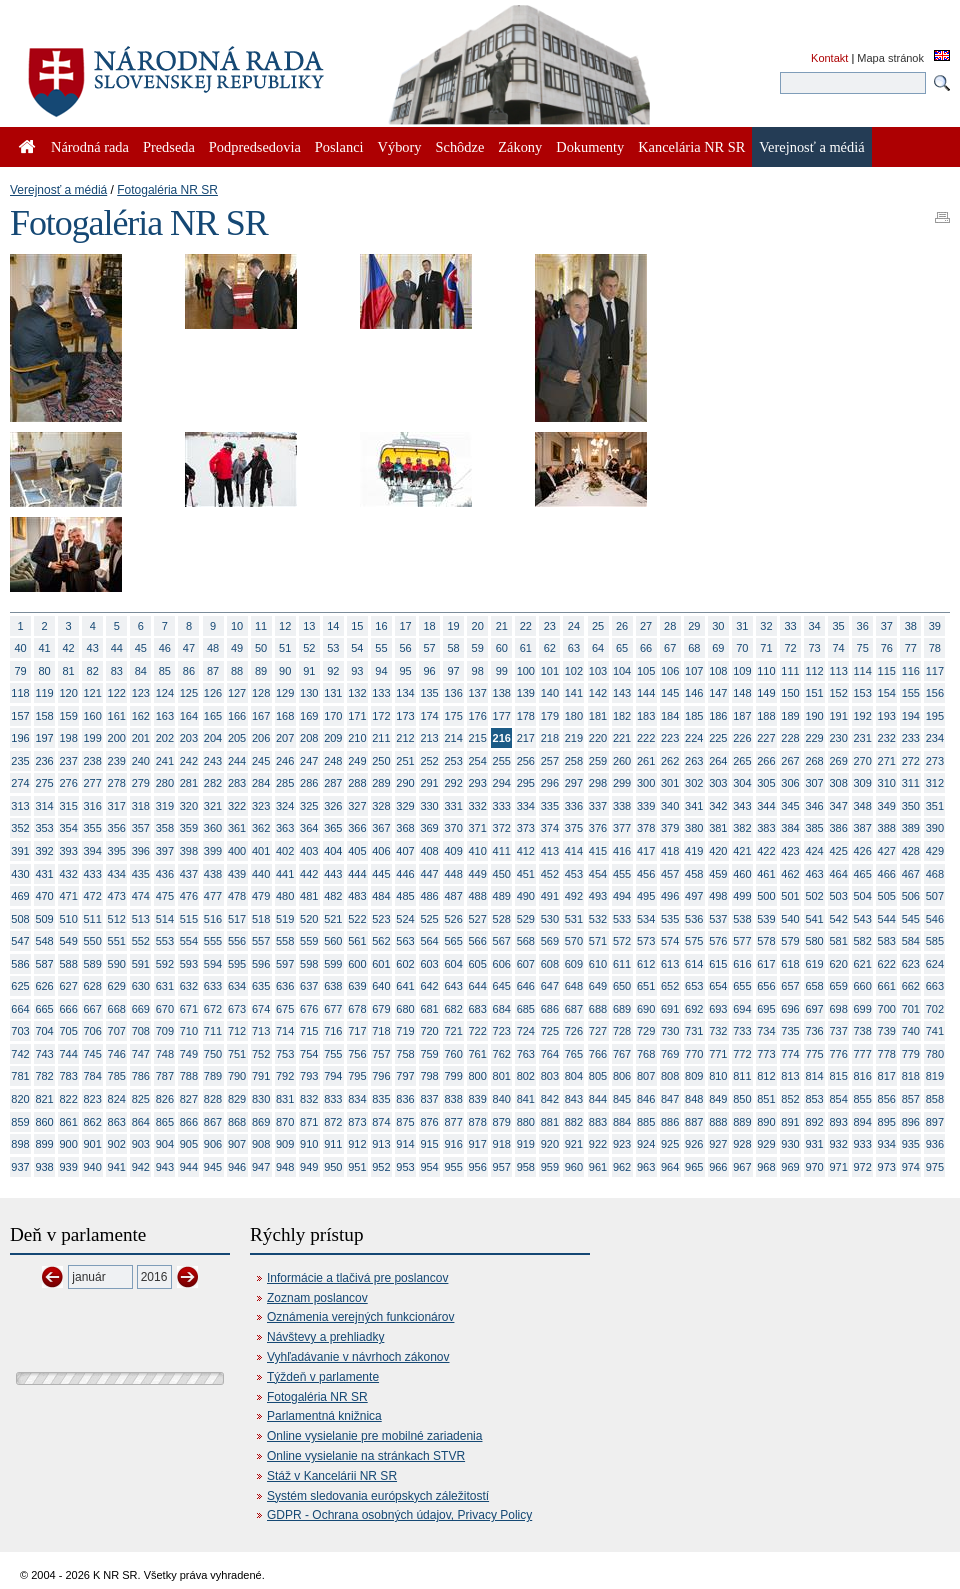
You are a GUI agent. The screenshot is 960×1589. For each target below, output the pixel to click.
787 (165, 1076)
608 (550, 964)
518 (261, 919)
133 (381, 693)
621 (863, 964)
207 (285, 738)
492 (574, 896)
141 (574, 693)
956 (478, 1167)
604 (453, 964)
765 (574, 1054)
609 (574, 964)
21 (502, 626)
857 (911, 1099)
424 (814, 851)
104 (622, 671)
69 (718, 648)
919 (526, 1144)
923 (622, 1144)
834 (357, 1099)
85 (165, 671)
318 (141, 806)
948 (285, 1167)
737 (838, 1031)
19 (454, 626)
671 (189, 1009)
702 (935, 1009)
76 (887, 648)
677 (333, 1009)
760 (453, 1054)
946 (237, 1167)
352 (20, 828)
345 (790, 806)
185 (694, 716)
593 (189, 964)
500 (766, 896)
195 (935, 716)
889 (742, 1122)
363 (285, 828)
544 (887, 919)
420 (718, 851)
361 (237, 828)
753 (285, 1054)
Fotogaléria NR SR (167, 190)
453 (574, 874)
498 (718, 896)
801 (502, 1076)
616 (742, 964)
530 (550, 919)
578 (766, 941)
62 (550, 648)
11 (261, 626)
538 (742, 919)
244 (237, 761)
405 (357, 851)
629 (117, 986)
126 (213, 693)
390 (935, 828)
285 (285, 783)
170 (333, 716)
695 (766, 1009)
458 (694, 874)
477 (213, 896)
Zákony (520, 147)
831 (285, 1099)
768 (646, 1054)
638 (333, 986)
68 (694, 648)
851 (766, 1099)
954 (429, 1167)
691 (670, 1009)
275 (44, 783)
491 (550, 896)
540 (790, 919)
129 (285, 693)
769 (670, 1054)
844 (598, 1099)
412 (526, 851)
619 (814, 964)
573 (646, 941)
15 (357, 626)
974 (911, 1167)
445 (381, 874)
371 (478, 828)
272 (911, 761)
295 (526, 783)
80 (44, 671)
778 (887, 1054)
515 (189, 919)
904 (165, 1144)
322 (237, 806)
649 (598, 986)
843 (574, 1099)
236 (44, 761)
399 (213, 851)
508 (20, 919)
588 (68, 964)
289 (381, 783)
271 (887, 761)
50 (261, 648)
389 (911, 828)
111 (790, 671)
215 (478, 738)
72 (790, 648)
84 (141, 671)
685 (526, 1009)
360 (213, 828)
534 (646, 919)
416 (622, 851)
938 (44, 1167)
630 (141, 986)
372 (502, 828)
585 (935, 941)
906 (213, 1144)
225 (718, 738)
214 (453, 738)
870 (285, 1122)
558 (285, 941)
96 (429, 671)
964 (670, 1167)
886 (670, 1122)
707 (117, 1031)
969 (790, 1167)
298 (598, 783)
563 (405, 941)
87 (213, 671)
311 (911, 783)
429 (935, 851)
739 (887, 1031)
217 (526, 738)
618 (790, 964)
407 (405, 851)
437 (189, 874)
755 (333, 1054)
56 (405, 648)
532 (598, 919)
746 (117, 1054)
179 (550, 716)
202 (165, 738)
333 (502, 806)
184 (670, 716)
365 (333, 828)
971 (838, 1167)
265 (742, 761)
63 (574, 648)
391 (20, 851)
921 (574, 1144)
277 (93, 783)
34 (814, 626)
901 (93, 1144)
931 (814, 1144)
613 (670, 964)
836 (405, 1099)
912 (357, 1144)
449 (478, 874)
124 (165, 693)
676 (309, 1009)
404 (333, 851)
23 (550, 626)
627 (68, 986)
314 (44, 806)
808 (670, 1076)
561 (357, 941)
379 (670, 828)
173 (405, 716)
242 (189, 761)
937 (20, 1167)
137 (478, 693)
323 (261, 806)
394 (93, 851)
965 (694, 1167)
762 (502, 1054)
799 (453, 1076)
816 (863, 1076)
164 (189, 716)
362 (261, 828)
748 (165, 1054)
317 (117, 806)
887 (694, 1122)
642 (429, 986)
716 (333, 1031)
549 (68, 941)
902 (117, 1144)
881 (550, 1122)
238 (93, 761)
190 (814, 716)
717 (357, 1031)
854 (838, 1099)
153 (863, 693)
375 (574, 828)
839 (478, 1099)
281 (189, 783)
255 (502, 761)
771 (718, 1054)
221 (622, 738)
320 (189, 806)
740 (911, 1031)
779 (911, 1054)
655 (742, 986)
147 (718, 693)
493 (598, 896)
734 (766, 1031)
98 (478, 671)
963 (646, 1167)
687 (574, 1009)
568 (526, 941)
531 (574, 919)
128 (261, 693)
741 (935, 1031)
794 (333, 1076)
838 (453, 1099)
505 (887, 896)
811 (742, 1076)
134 (405, 693)
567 (502, 941)
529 (526, 919)
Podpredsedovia (255, 147)
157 (20, 716)
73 (814, 648)
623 (911, 964)
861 (68, 1122)
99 (502, 671)
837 (429, 1099)
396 (141, 851)
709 (165, 1031)
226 (742, 738)
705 (68, 1031)
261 (646, 761)
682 (453, 1009)
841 (526, 1099)
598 (309, 964)
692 (694, 1009)
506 (911, 896)
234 (935, 738)
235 (20, 761)
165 (213, 716)
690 (646, 1009)
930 (790, 1144)
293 (478, 783)
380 (694, 828)
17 (405, 626)
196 (20, 738)
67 (670, 648)
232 (887, 738)
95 (405, 671)
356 (117, 828)
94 (381, 671)
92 (333, 671)
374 (550, 828)
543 (863, 919)
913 (381, 1144)
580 (814, 941)
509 (44, 919)
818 (911, 1076)
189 (790, 716)
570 (574, 941)
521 (333, 919)
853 (814, 1099)
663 (935, 986)
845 (622, 1099)
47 (189, 648)
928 (742, 1144)
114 (863, 671)
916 (453, 1144)
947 (261, 1167)
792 (285, 1076)
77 (911, 648)
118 (20, 693)
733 (742, 1031)
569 (550, 941)
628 (93, 986)
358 (165, 828)
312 (935, 783)
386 (838, 828)
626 (44, 986)
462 (790, 874)
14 (333, 626)
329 (405, 806)
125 (189, 693)
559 (309, 941)
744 (68, 1054)
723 (502, 1031)
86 (189, 671)
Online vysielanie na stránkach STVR (366, 1456)
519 (285, 919)
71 (766, 648)
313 (20, 806)
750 (213, 1054)
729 (646, 1031)
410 (478, 851)
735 (790, 1031)
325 (309, 806)
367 (381, 828)
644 (478, 986)
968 (766, 1167)
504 (863, 896)
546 (935, 919)
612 (646, 964)
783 (68, 1076)
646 (526, 986)
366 (357, 828)
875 (405, 1122)
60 (502, 648)
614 (694, 964)
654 (718, 986)
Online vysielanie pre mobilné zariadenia (374, 1436)
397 (165, 851)
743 (44, 1054)
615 (718, 964)
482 (333, 896)
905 (189, 1144)
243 (213, 761)
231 (863, 738)
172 (381, 716)
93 (357, 671)
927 (718, 1144)
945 (213, 1167)
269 (838, 761)
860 (44, 1122)
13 (309, 626)
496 (670, 896)
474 (141, 896)
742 (20, 1054)
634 (237, 986)
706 (93, 1031)
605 (478, 964)
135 (429, 693)
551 (117, 941)
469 (20, 896)
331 (453, 806)
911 (333, 1144)
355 (93, 828)
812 (766, 1076)
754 (309, 1054)
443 (333, 874)
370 (453, 828)
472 (93, 896)
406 (381, 851)
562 (381, 941)
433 (93, 874)
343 (742, 806)
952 (381, 1167)
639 (357, 986)
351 (935, 806)
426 (863, 851)
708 (141, 1031)
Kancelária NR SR (691, 147)
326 (333, 806)
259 (598, 761)
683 (478, 1009)
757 (381, 1054)
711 (213, 1031)
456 (646, 874)
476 (189, 896)
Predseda (169, 147)
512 (117, 919)
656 (766, 986)
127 (237, 693)
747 (141, 1054)
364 (309, 828)
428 (911, 851)
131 (333, 693)
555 (213, 941)
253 (453, 761)
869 (261, 1122)
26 (622, 626)
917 (478, 1144)
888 (718, 1122)
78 (935, 648)
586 (20, 964)
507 (935, 896)
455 (622, 874)
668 (117, 1009)
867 (213, 1122)
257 (550, 761)
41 (44, 648)
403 (309, 851)
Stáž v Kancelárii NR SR (332, 1476)
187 (742, 716)
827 (189, 1099)
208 (309, 738)
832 (309, 1099)
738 (863, 1031)
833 (333, 1099)
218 (550, 738)
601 (381, 964)
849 (718, 1099)
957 (502, 1167)
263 (694, 761)
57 (429, 648)
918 (502, 1144)
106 (670, 671)
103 (598, 671)
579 (790, 941)
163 (165, 716)
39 (935, 626)
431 (44, 874)
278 (117, 783)
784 (93, 1076)
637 (309, 986)
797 (405, 1076)
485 (405, 896)
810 (718, 1076)
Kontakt (829, 58)
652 (670, 986)
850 (742, 1099)
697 (814, 1009)
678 (357, 1009)
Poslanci (339, 147)
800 (478, 1076)
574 (670, 941)
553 (165, 941)
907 (237, 1144)
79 (20, 671)
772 (742, 1054)
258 (574, 761)
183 (646, 716)
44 (117, 648)
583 (887, 941)
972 (863, 1167)
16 (381, 626)
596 (261, 964)
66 (646, 648)
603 (429, 964)
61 (526, 648)
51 (285, 648)
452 (550, 874)
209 (333, 738)
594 (213, 964)
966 (718, 1167)
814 (814, 1076)
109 (742, 671)
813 (790, 1076)
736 (814, 1031)
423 (790, 851)
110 (766, 671)
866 (189, 1122)
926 (694, 1144)
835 (381, 1099)
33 (790, 626)
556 (237, 941)
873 (357, 1122)
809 (694, 1076)
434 (117, 874)
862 (93, 1122)
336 (574, 806)
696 (790, 1009)
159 (68, 716)
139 (526, 693)
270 (863, 761)
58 (454, 648)
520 (309, 919)
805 (598, 1076)
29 (694, 626)
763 (526, 1054)
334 (526, 806)
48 (213, 648)
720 (429, 1031)
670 (165, 1009)
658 (814, 986)
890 (766, 1122)
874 (381, 1122)
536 (694, 919)
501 (790, 896)
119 (44, 693)
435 (141, 874)
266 (766, 761)
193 (887, 716)
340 (670, 806)
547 (20, 941)
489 (502, 896)
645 (502, 986)
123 (141, 693)
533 (622, 919)
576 (718, 941)
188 (766, 716)
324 (285, 806)
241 (165, 761)
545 (911, 919)
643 (453, 986)
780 (935, 1054)
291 (429, 783)
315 (68, 806)
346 (814, 806)
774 (790, 1054)
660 (863, 986)
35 (839, 626)
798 (429, 1076)
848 (694, 1099)
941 (117, 1167)
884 (622, 1122)
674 (261, 1009)
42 (69, 648)
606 (502, 964)
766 (598, 1054)
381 (718, 828)
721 (453, 1031)
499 (742, 896)
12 (285, 626)
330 (429, 806)
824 (117, 1099)
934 (887, 1144)
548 (44, 941)
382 (742, 828)
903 (141, 1144)
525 (429, 919)
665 (44, 1009)
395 (117, 851)
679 (381, 1009)
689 (622, 1009)
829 (237, 1099)
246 (285, 761)
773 (766, 1054)
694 (742, 1009)
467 (911, 874)
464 (838, 874)
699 (863, 1009)
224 (694, 738)
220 (598, 738)
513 (141, 919)
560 (333, 941)
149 (766, 693)
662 (911, 986)
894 (863, 1122)
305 (766, 783)
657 (790, 986)
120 (68, 693)
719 (405, 1031)
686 (550, 1009)
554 (189, 941)
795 (357, 1076)
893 (838, 1122)
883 (598, 1122)
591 (141, 964)
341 (694, 806)
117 (935, 671)
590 (117, 964)
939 (68, 1167)
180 (574, 716)
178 (526, 716)
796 (381, 1076)
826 (165, 1099)
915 (429, 1144)
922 (598, 1144)
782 (44, 1076)
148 (742, 693)
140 (550, 693)
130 (309, 693)
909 (285, 1144)
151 (814, 693)
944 (189, 1167)
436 (165, 874)
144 (646, 693)
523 (381, 919)
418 (670, 851)
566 (478, 941)
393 (68, 851)
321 (213, 806)
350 (911, 806)
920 (550, 1144)
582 (863, 941)
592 (165, 964)
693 (718, 1009)
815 (838, 1076)
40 (20, 648)
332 (478, 806)
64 (598, 648)
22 (526, 626)
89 (261, 671)
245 (261, 761)
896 (911, 1122)
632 (189, 986)
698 (838, 1009)
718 (381, 1031)
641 (405, 986)
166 (237, 716)
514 (165, 919)
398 (189, 851)
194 (911, 716)
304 (742, 783)
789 (213, 1076)
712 (237, 1031)
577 (742, 941)
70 (742, 648)
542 (838, 919)
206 (261, 738)
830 (261, 1099)
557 (261, 941)
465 (863, 874)
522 (357, 919)
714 (285, 1031)
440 (261, 874)
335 (550, 806)
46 (165, 648)
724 (526, 1031)
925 (670, 1144)
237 (68, 761)
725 (550, 1031)
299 (622, 783)
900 (68, 1144)
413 (550, 851)
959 (550, 1167)
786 (141, 1076)
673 (237, 1009)
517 (237, 919)
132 (357, 693)
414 (574, 851)
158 (44, 716)
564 (429, 941)
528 (502, 919)
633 (213, 986)
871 (309, 1122)
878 (478, 1122)
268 (814, 761)
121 (93, 693)
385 (814, 828)
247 (309, 761)
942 (141, 1167)
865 (165, 1122)
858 (935, 1099)
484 (381, 896)
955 (453, 1167)
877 (453, 1122)
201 (141, 738)
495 (646, 896)
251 (405, 761)
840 (502, 1099)
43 (93, 648)
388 (887, 828)
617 (766, 964)
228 (790, 738)
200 (117, 738)
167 (261, 716)
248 (333, 761)
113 (838, 671)
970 (814, 1167)
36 (863, 626)
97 (454, 671)
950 (333, 1167)
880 (526, 1122)
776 (838, 1054)
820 (20, 1099)
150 (790, 693)
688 (598, 1009)
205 (237, 738)
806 (622, 1076)
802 (526, 1076)
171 (357, 716)
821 (44, 1099)
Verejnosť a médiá (58, 190)
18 (429, 626)
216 (502, 738)
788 (189, 1076)
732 (718, 1031)
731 (694, 1031)
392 (44, 851)
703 (20, 1031)
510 (68, 919)
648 (574, 986)
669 (141, 1009)
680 (405, 1009)
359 (189, 828)
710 (189, 1031)
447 (429, 874)
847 (670, 1099)
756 (357, 1054)
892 (814, 1122)
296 (550, 783)
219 (574, 738)
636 (285, 986)
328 (381, 806)
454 (598, 874)
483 (357, 896)
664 (20, 1009)
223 (670, 738)
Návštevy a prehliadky (325, 1337)
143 (622, 693)
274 (20, 783)
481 (309, 896)
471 (68, 896)
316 (93, 806)
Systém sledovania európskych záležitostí (378, 1496)
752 (261, 1054)
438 (213, 874)
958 (526, 1167)
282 (213, 783)
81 (69, 671)
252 (429, 761)
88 (237, 671)
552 (141, 941)
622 (887, 964)
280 (165, 783)
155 (911, 693)
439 (237, 874)
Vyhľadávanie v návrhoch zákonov (358, 1357)
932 (838, 1144)
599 (333, 964)
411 (502, 851)
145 (670, 693)
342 (718, 806)
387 (863, 828)
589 (93, 964)
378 (646, 828)
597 (285, 964)
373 (526, 828)
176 (478, 716)
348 (863, 806)
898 (20, 1144)
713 (261, 1031)
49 (237, 648)
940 (93, 1167)
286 (309, 783)
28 (670, 626)
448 (453, 874)
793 (309, 1076)
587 (44, 964)
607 (526, 964)
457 (670, 874)
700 (887, 1009)
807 (646, 1076)
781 (20, 1076)
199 (93, 738)
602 (405, 964)
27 (646, 626)
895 (887, 1122)
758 (405, 1054)
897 (935, 1122)
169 (309, 716)
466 (887, 874)
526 (453, 919)
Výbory (400, 147)
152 (838, 693)
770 (694, 1054)
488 (478, 896)
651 (646, 986)
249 (357, 761)
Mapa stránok (890, 58)
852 (790, 1099)
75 (863, 648)
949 (309, 1167)
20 (478, 626)
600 (357, 964)
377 (622, 828)
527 (478, 919)
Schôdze (460, 147)
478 (237, 896)
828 (213, 1099)
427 (887, 851)
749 (189, 1054)
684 (502, 1009)
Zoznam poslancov (317, 1298)
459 (718, 874)
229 (814, 738)
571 (598, 941)
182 (622, 716)
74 (839, 648)
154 (887, 693)
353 (44, 828)
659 (838, 986)
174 (429, 716)
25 (598, 626)
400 (237, 851)
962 (622, 1167)
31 (742, 626)
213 (429, 738)
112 (814, 671)
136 (453, 693)
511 (93, 919)
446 (405, 874)
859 (20, 1122)
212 (405, 738)
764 (550, 1054)
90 (285, 671)
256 (526, 761)
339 (646, 806)
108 (718, 671)
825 (141, 1099)
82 (93, 671)
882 (574, 1122)
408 (429, 851)
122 (117, 693)
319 (165, 806)
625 (20, 986)
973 (887, 1167)
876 (429, 1122)
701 (911, 1009)
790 (237, 1076)
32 (766, 626)
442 (309, 874)
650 (622, 986)
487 (453, 896)
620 (838, 964)
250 (381, 761)
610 (598, 964)
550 (93, 941)
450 (502, 874)
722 (478, 1031)
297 (574, 783)
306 (790, 783)
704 (44, 1031)
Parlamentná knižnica (324, 1416)
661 (887, 986)
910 (309, 1144)
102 (574, 671)
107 (694, 671)
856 (887, 1099)
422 (766, 851)
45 (141, 648)
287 (333, 783)
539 (766, 919)
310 (887, 783)
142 (598, 693)
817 (887, 1076)
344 (766, 806)
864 (141, 1122)
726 (574, 1031)
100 (526, 671)
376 (598, 828)
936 (935, 1144)
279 (141, 783)
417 (646, 851)
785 (117, 1076)
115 (887, 671)
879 (502, 1122)
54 (357, 648)
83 (117, 671)
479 (261, 896)
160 (93, 716)
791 (261, 1076)
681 (429, 1009)
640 (381, 986)
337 (598, 806)
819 (935, 1076)
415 (598, 851)
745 (93, 1054)
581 (838, 941)
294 (502, 783)
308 (838, 783)
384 (790, 828)
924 (646, 1144)
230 (838, 738)
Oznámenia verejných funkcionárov (360, 1317)
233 (911, 738)
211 (381, 738)
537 (718, 919)
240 (141, 761)
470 (44, 896)
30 (718, 626)
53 (333, 648)
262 (670, 761)
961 (598, 1167)
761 (478, 1054)
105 (646, 671)
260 (622, 761)
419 (694, 851)
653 (694, 986)
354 (68, 828)
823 (93, 1099)
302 (694, 783)
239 (117, 761)
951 (357, 1167)
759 (429, 1054)
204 (213, 738)
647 (550, 986)
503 (838, 896)
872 (333, 1122)
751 (237, 1054)
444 (357, 874)
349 (887, 806)
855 (863, 1099)
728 (622, 1031)
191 (838, 716)
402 (285, 851)
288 (357, 783)
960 (574, 1167)
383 (766, 828)
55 (381, 648)
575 (694, 941)
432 (68, 874)
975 (935, 1167)
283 (237, 783)
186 (718, 716)
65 (622, 648)
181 (598, 716)
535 (670, 919)
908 (261, 1144)
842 (550, 1099)
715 (309, 1031)
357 (141, 828)
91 (309, 671)
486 (429, 896)
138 (502, 693)
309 (863, 783)
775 (814, 1054)
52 (309, 648)
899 (44, 1144)
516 (213, 919)
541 (814, 919)
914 (405, 1144)
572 (622, 941)
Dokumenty (590, 147)
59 (478, 648)
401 (261, 851)
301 (670, 783)
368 (405, 828)
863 (117, 1122)
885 (646, 1122)
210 (357, 738)
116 (911, 671)
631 (165, 986)
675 (285, 1009)
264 (718, 761)
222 (646, 738)
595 (237, 964)
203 (189, 738)
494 (622, 896)
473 (117, 896)
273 (935, 761)
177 (502, 716)
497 (694, 896)
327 (357, 806)
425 (838, 851)
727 (598, 1031)
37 (887, 626)
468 (935, 874)
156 (935, 693)
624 (935, 964)
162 (141, 716)
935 (911, 1144)
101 (550, 671)
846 (646, 1099)
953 (405, 1167)
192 (863, 716)
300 (646, 783)
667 (93, 1009)
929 (766, 1144)
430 (20, 874)
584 (911, 941)
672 (213, 1009)
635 (261, 986)
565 (453, 941)
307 (814, 783)
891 (790, 1122)
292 (453, 783)
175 (453, 716)
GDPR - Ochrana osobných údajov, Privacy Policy (399, 1515)
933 (863, 1144)
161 (117, 716)
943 (165, 1167)
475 (165, 896)
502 (814, 896)
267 (790, 761)
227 (766, 738)
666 (68, 1009)
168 (285, 716)
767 (622, 1054)
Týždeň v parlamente (323, 1377)
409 (453, 851)
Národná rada (90, 147)
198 (68, 738)
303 (718, 783)
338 (622, 806)
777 (863, 1054)
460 (742, 874)
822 (68, 1099)
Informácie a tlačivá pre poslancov (357, 1278)
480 (285, 896)
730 (670, 1031)
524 (405, 919)
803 (550, 1076)
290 (405, 783)
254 (478, 761)
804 (574, 1076)
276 (68, 783)
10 (237, 626)
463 (814, 874)
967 (742, 1167)
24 (574, 626)
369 (429, 828)
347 (838, 806)
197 (44, 738)
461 (766, 874)
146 (694, 693)
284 (261, 783)
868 (237, 1122)
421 (742, 851)
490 (526, 896)
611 (622, 964)
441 (285, 874)
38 (911, 626)
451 (526, 874)
